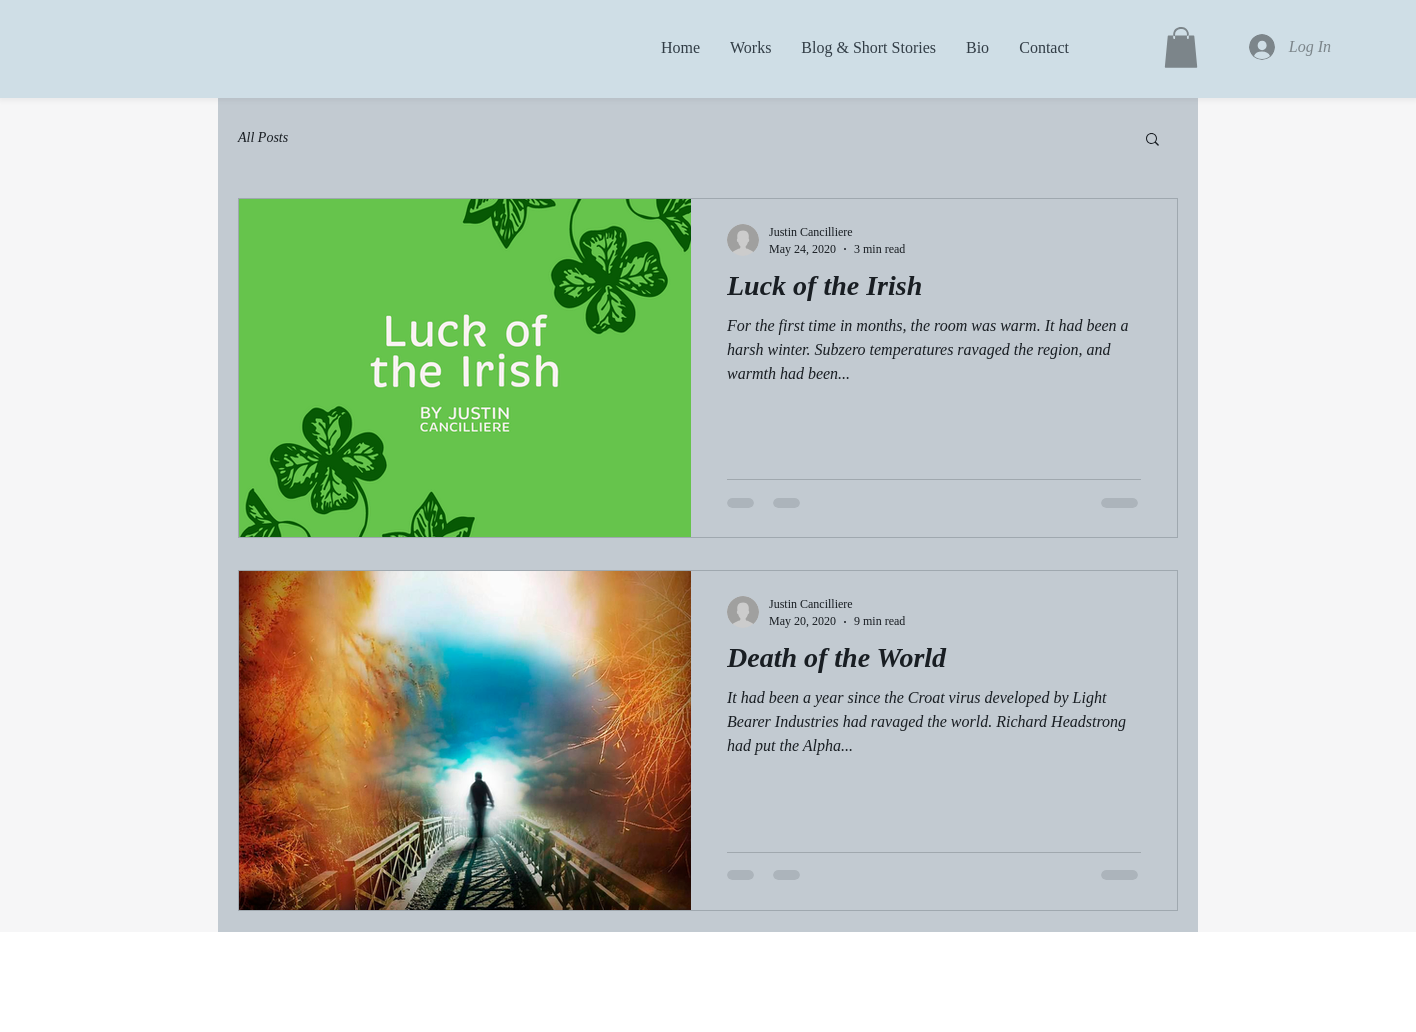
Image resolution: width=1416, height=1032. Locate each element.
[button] (1181, 47)
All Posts (263, 137)
